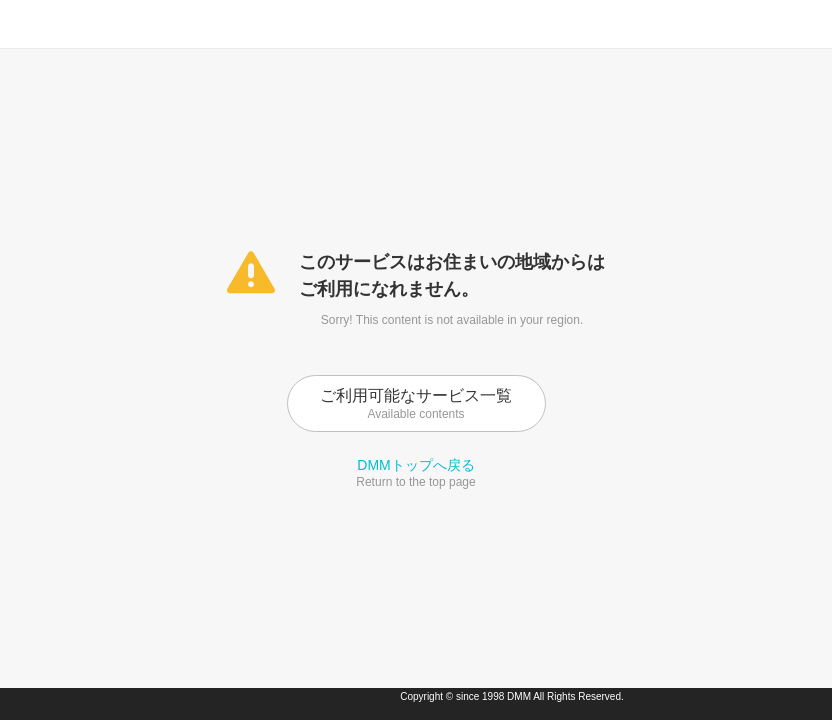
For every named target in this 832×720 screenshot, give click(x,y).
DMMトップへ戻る (415, 465)
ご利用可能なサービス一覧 (416, 404)
